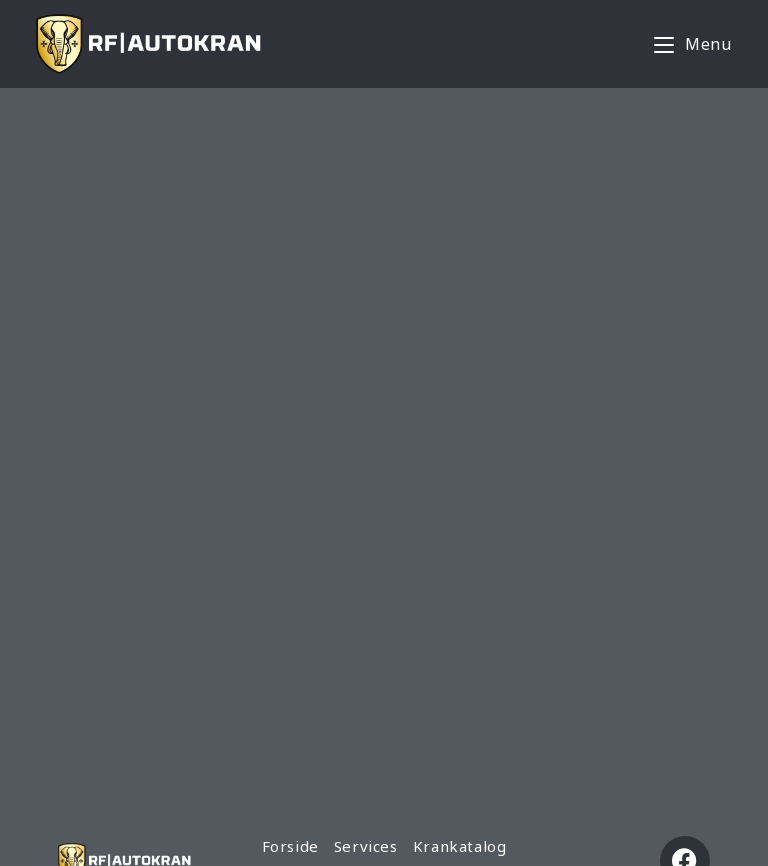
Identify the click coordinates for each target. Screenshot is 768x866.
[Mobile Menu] (693, 44)
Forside (290, 846)
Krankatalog (460, 846)
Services (366, 846)
